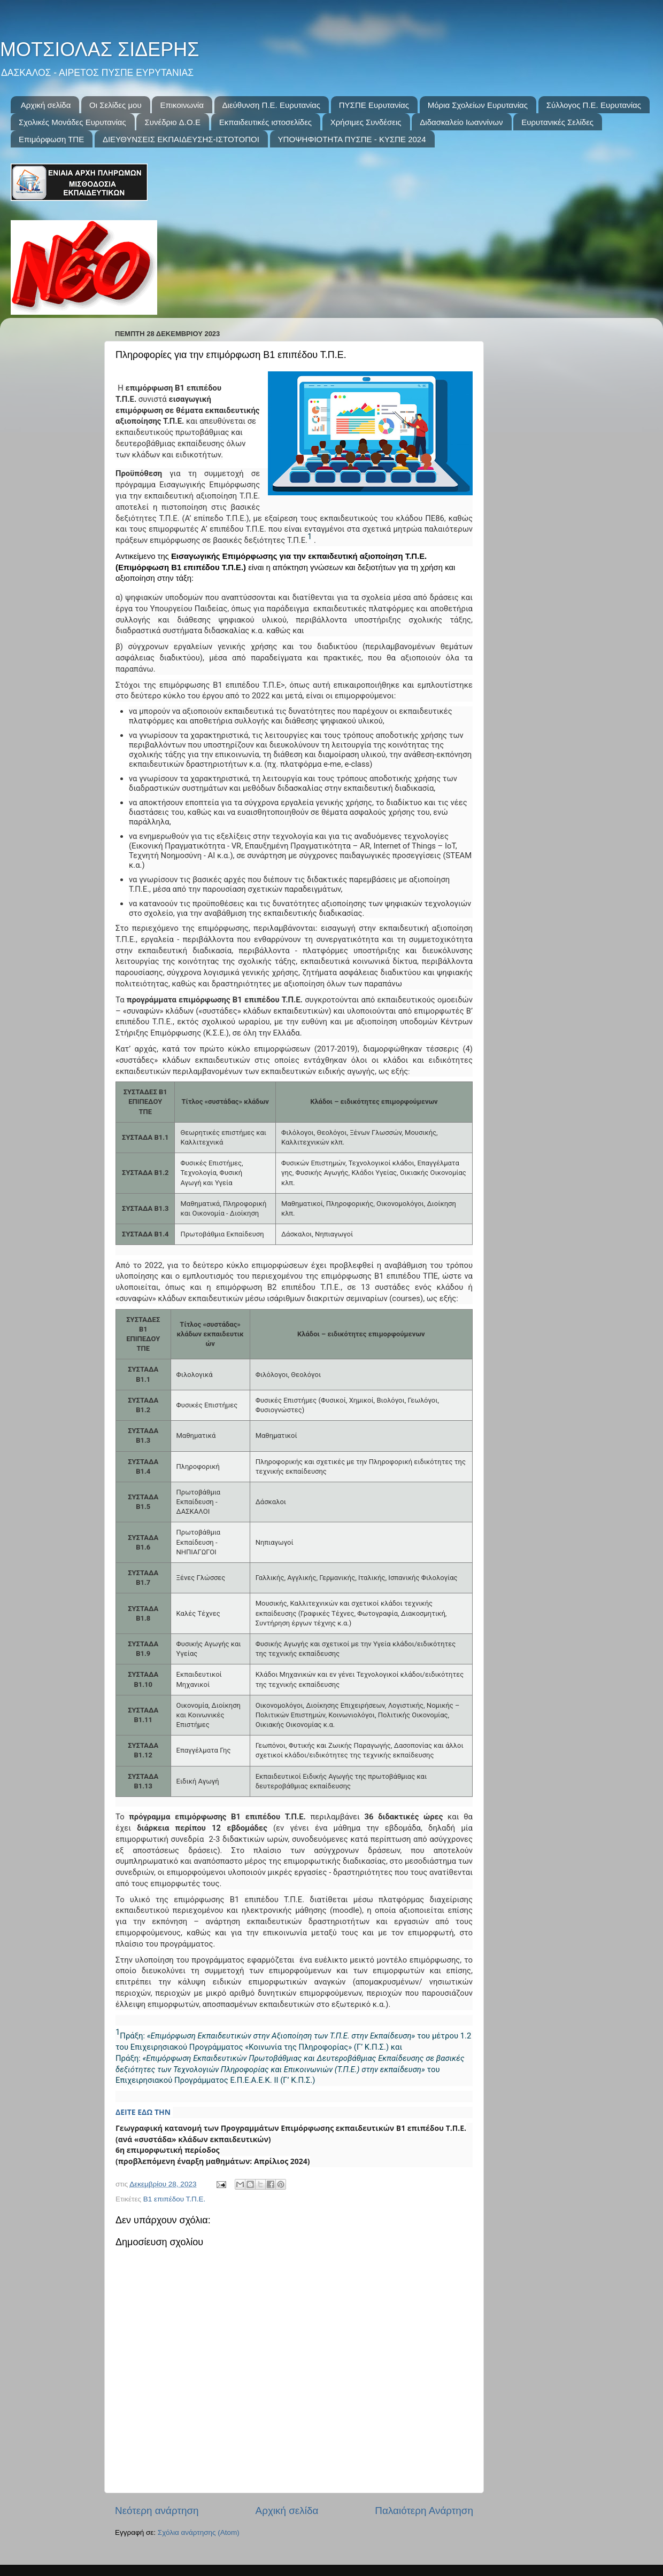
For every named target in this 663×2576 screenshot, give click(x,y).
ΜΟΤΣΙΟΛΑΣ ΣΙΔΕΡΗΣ (99, 49)
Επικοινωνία (181, 105)
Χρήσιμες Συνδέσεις (366, 122)
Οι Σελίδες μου (115, 105)
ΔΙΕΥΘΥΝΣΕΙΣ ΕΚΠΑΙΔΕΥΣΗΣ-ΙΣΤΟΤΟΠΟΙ (181, 139)
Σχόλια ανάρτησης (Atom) (199, 2532)
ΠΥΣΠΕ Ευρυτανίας (374, 105)
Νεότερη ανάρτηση (157, 2510)
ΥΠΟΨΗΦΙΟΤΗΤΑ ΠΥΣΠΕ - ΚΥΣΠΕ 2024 (352, 139)
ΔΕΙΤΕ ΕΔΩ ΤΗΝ (144, 2112)
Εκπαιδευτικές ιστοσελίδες (265, 122)
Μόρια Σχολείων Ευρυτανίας (478, 105)
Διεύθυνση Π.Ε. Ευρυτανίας (271, 105)
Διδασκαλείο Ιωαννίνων (461, 122)
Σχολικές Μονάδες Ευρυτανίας (72, 122)
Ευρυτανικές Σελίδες (557, 122)
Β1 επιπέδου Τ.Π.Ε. (174, 2199)
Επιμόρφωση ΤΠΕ (51, 139)
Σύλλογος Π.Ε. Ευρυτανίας (593, 105)
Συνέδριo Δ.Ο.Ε (172, 122)
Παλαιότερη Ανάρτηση (424, 2510)
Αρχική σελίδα (46, 105)
